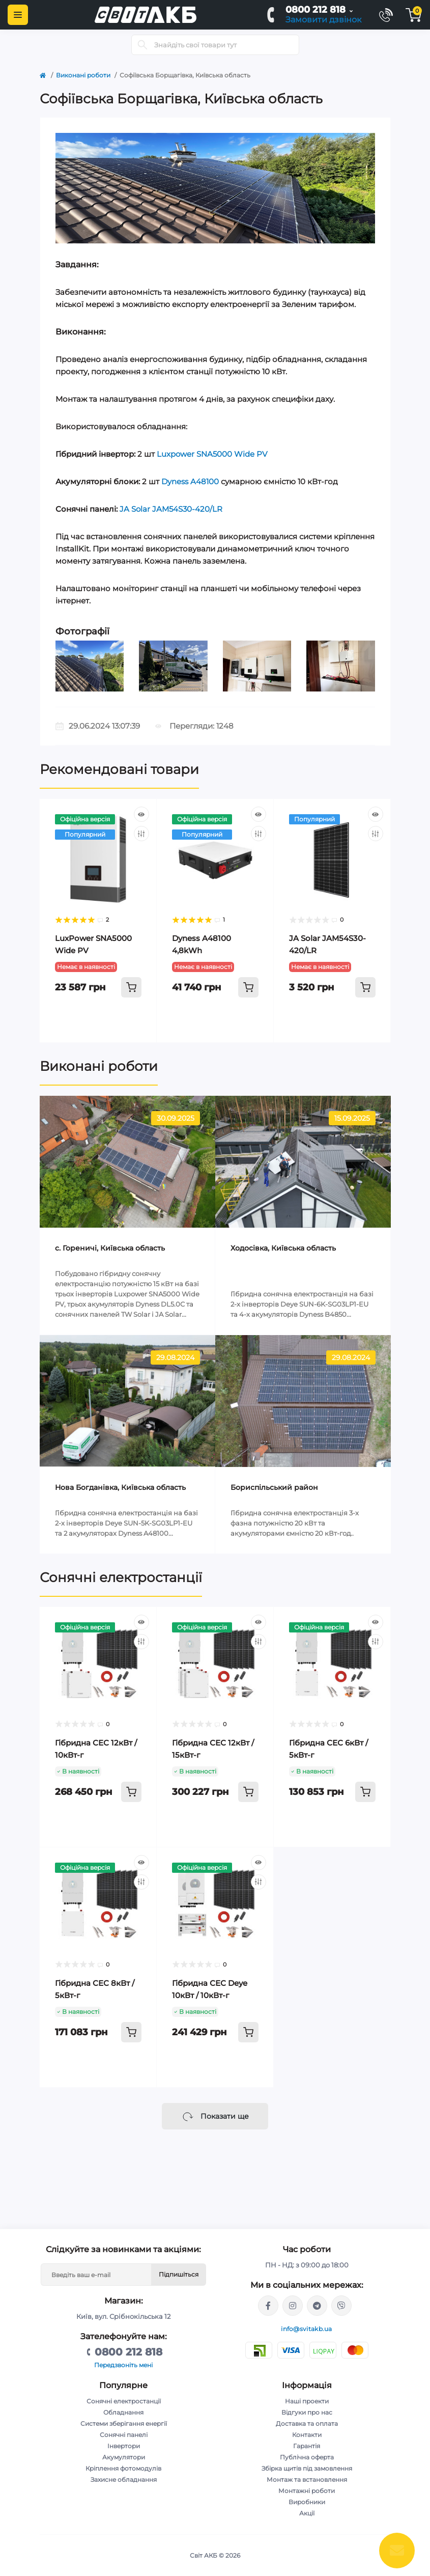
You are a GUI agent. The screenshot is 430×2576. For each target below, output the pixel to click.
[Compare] (141, 833)
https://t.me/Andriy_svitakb (317, 2306)
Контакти (307, 2435)
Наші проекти (307, 2401)
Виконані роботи (83, 75)
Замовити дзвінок (323, 19)
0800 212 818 (315, 10)
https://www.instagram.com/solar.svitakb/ (292, 2306)
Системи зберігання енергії (123, 2423)
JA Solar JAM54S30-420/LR (171, 509)
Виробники (307, 2502)
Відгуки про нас (306, 2412)
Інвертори (123, 2446)
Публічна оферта (307, 2457)
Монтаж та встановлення (307, 2479)
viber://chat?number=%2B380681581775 (341, 2306)
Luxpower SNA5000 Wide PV (212, 454)
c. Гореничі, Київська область (110, 1248)
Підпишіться (178, 2274)
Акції (306, 2513)
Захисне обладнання (124, 2479)
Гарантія (306, 2446)
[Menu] (18, 15)
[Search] (142, 45)
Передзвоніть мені (123, 2365)
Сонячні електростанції (121, 1577)
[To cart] (131, 987)
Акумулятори (123, 2457)
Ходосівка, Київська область (283, 1248)
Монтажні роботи (306, 2491)
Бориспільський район (274, 1487)
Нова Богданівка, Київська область (120, 1487)
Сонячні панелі (124, 2435)
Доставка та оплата (307, 2423)
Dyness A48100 (190, 481)
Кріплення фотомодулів (123, 2468)
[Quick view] (141, 814)
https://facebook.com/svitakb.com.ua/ (268, 2306)
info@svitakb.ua (306, 2329)
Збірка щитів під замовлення (307, 2468)
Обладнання (123, 2412)
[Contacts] (385, 15)
